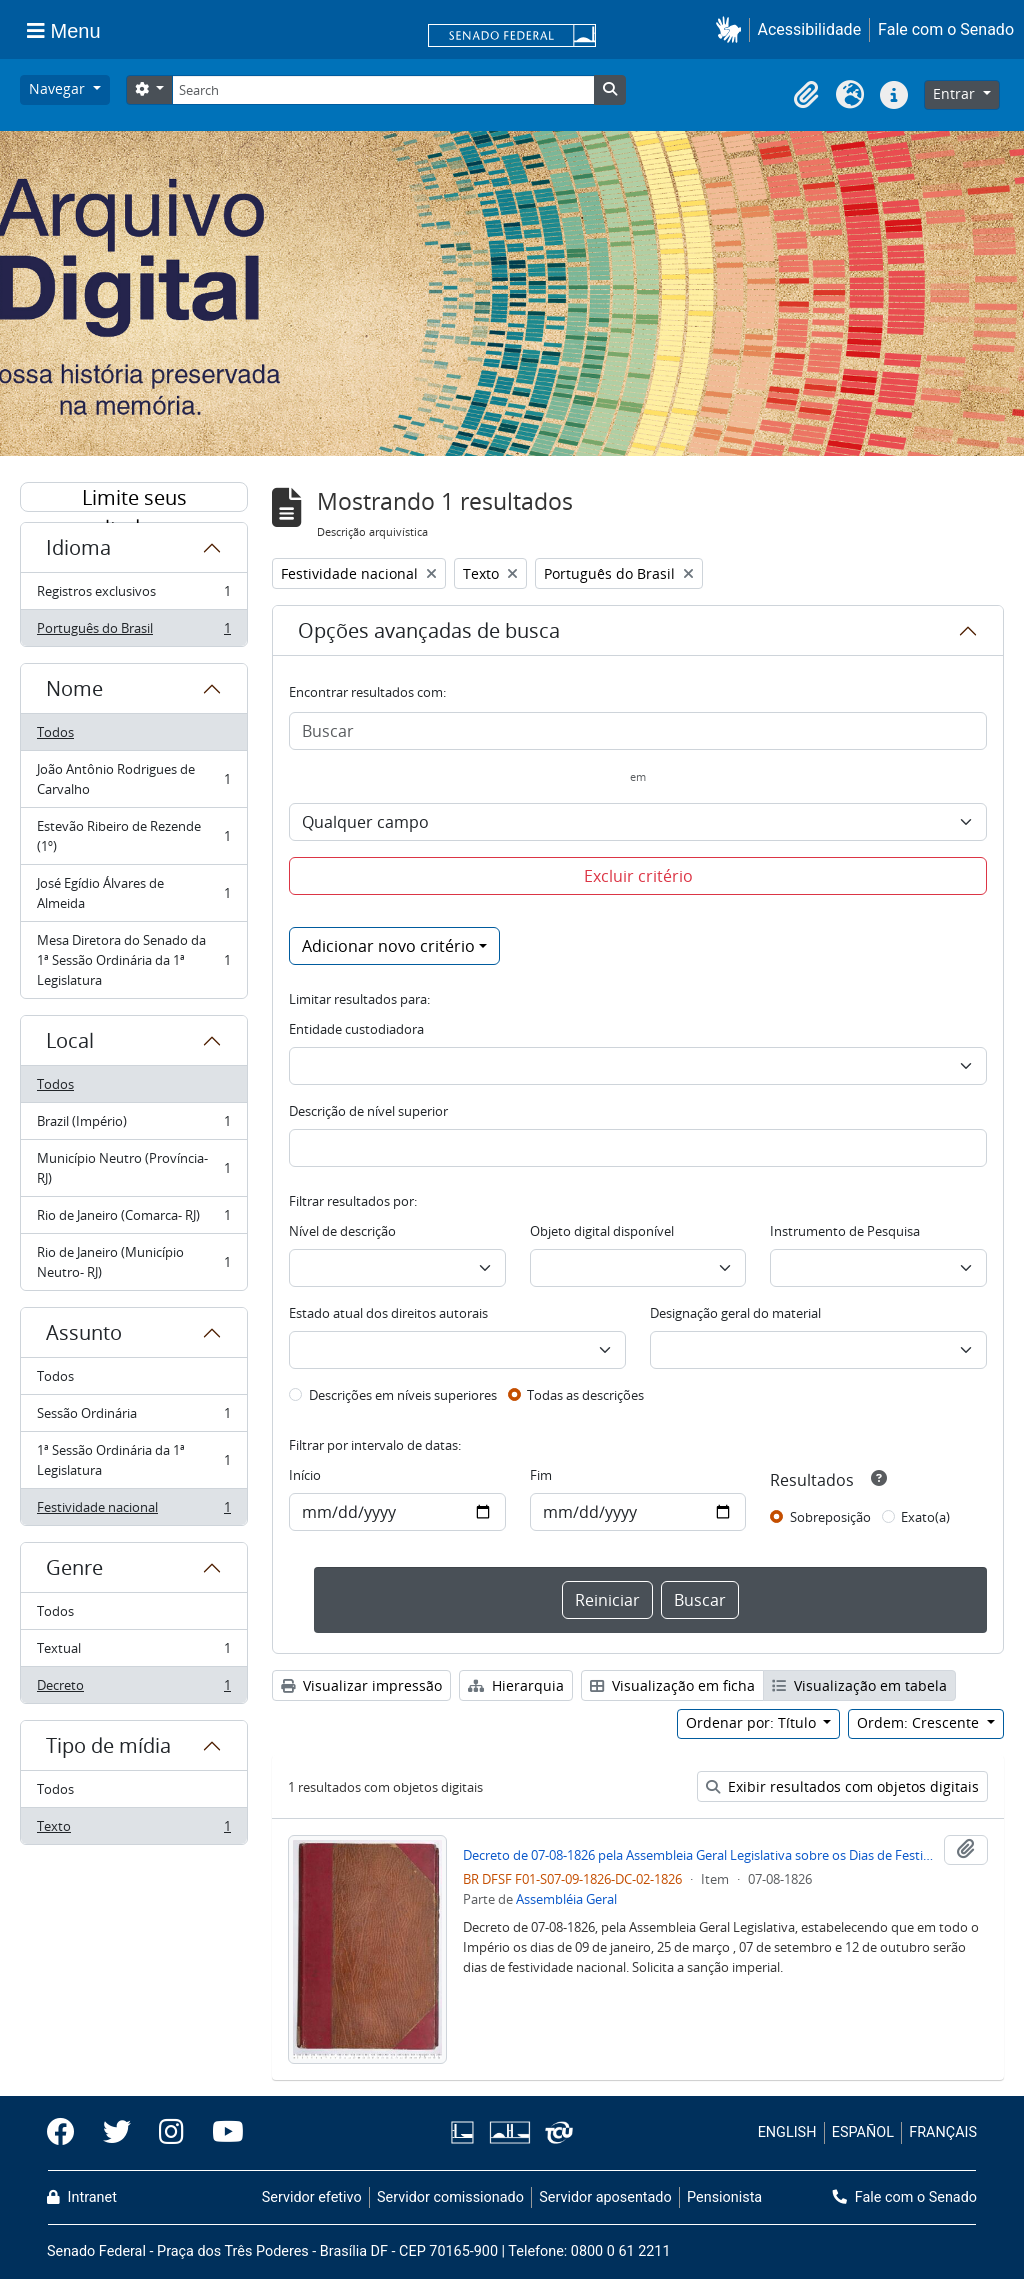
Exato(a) (925, 1517)
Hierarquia (516, 1685)
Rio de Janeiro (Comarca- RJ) (133, 1219)
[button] (732, 29)
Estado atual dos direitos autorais (388, 1313)
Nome (74, 688)
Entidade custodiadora (356, 1029)
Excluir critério (638, 876)
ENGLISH (787, 2132)
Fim (541, 1475)
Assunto (84, 1332)
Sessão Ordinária (133, 1417)
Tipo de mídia (108, 1745)
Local (70, 1040)
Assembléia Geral (566, 1899)
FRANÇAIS (943, 2132)
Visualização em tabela (859, 1685)
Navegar (59, 88)
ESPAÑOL (863, 2132)
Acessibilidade (810, 29)
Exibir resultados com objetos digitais (842, 1786)
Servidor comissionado (450, 2197)
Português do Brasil (133, 632)
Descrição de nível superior (368, 1111)
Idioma (78, 547)
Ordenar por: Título (753, 1722)
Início (305, 1475)
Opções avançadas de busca (429, 630)
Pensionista (724, 2197)
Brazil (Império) (133, 1125)
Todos (55, 732)
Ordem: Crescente (920, 1722)
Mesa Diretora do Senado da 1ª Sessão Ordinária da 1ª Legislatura (133, 960)
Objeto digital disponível (602, 1231)
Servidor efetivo (312, 2197)
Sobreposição (830, 1517)
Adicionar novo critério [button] (388, 946)
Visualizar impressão (361, 1685)
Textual (133, 1652)
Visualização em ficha (672, 1685)
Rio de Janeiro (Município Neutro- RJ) (133, 1262)
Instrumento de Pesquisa (845, 1231)
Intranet (82, 2197)
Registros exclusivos (133, 595)
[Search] (383, 90)
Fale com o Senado (946, 29)
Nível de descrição (342, 1231)
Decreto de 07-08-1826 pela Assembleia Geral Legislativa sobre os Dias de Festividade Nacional (699, 1855)
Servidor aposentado (605, 2197)
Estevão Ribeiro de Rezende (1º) (133, 836)
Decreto (133, 1689)
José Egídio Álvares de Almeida (133, 893)
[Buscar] (638, 731)
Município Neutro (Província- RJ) (133, 1168)
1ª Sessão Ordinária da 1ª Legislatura (133, 1460)
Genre (74, 1567)
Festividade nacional (133, 1511)
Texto (133, 1830)
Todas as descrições (585, 1395)
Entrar (956, 93)
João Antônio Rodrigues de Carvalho (133, 779)
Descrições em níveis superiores (403, 1395)
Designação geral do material (735, 1313)
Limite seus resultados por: (134, 498)
